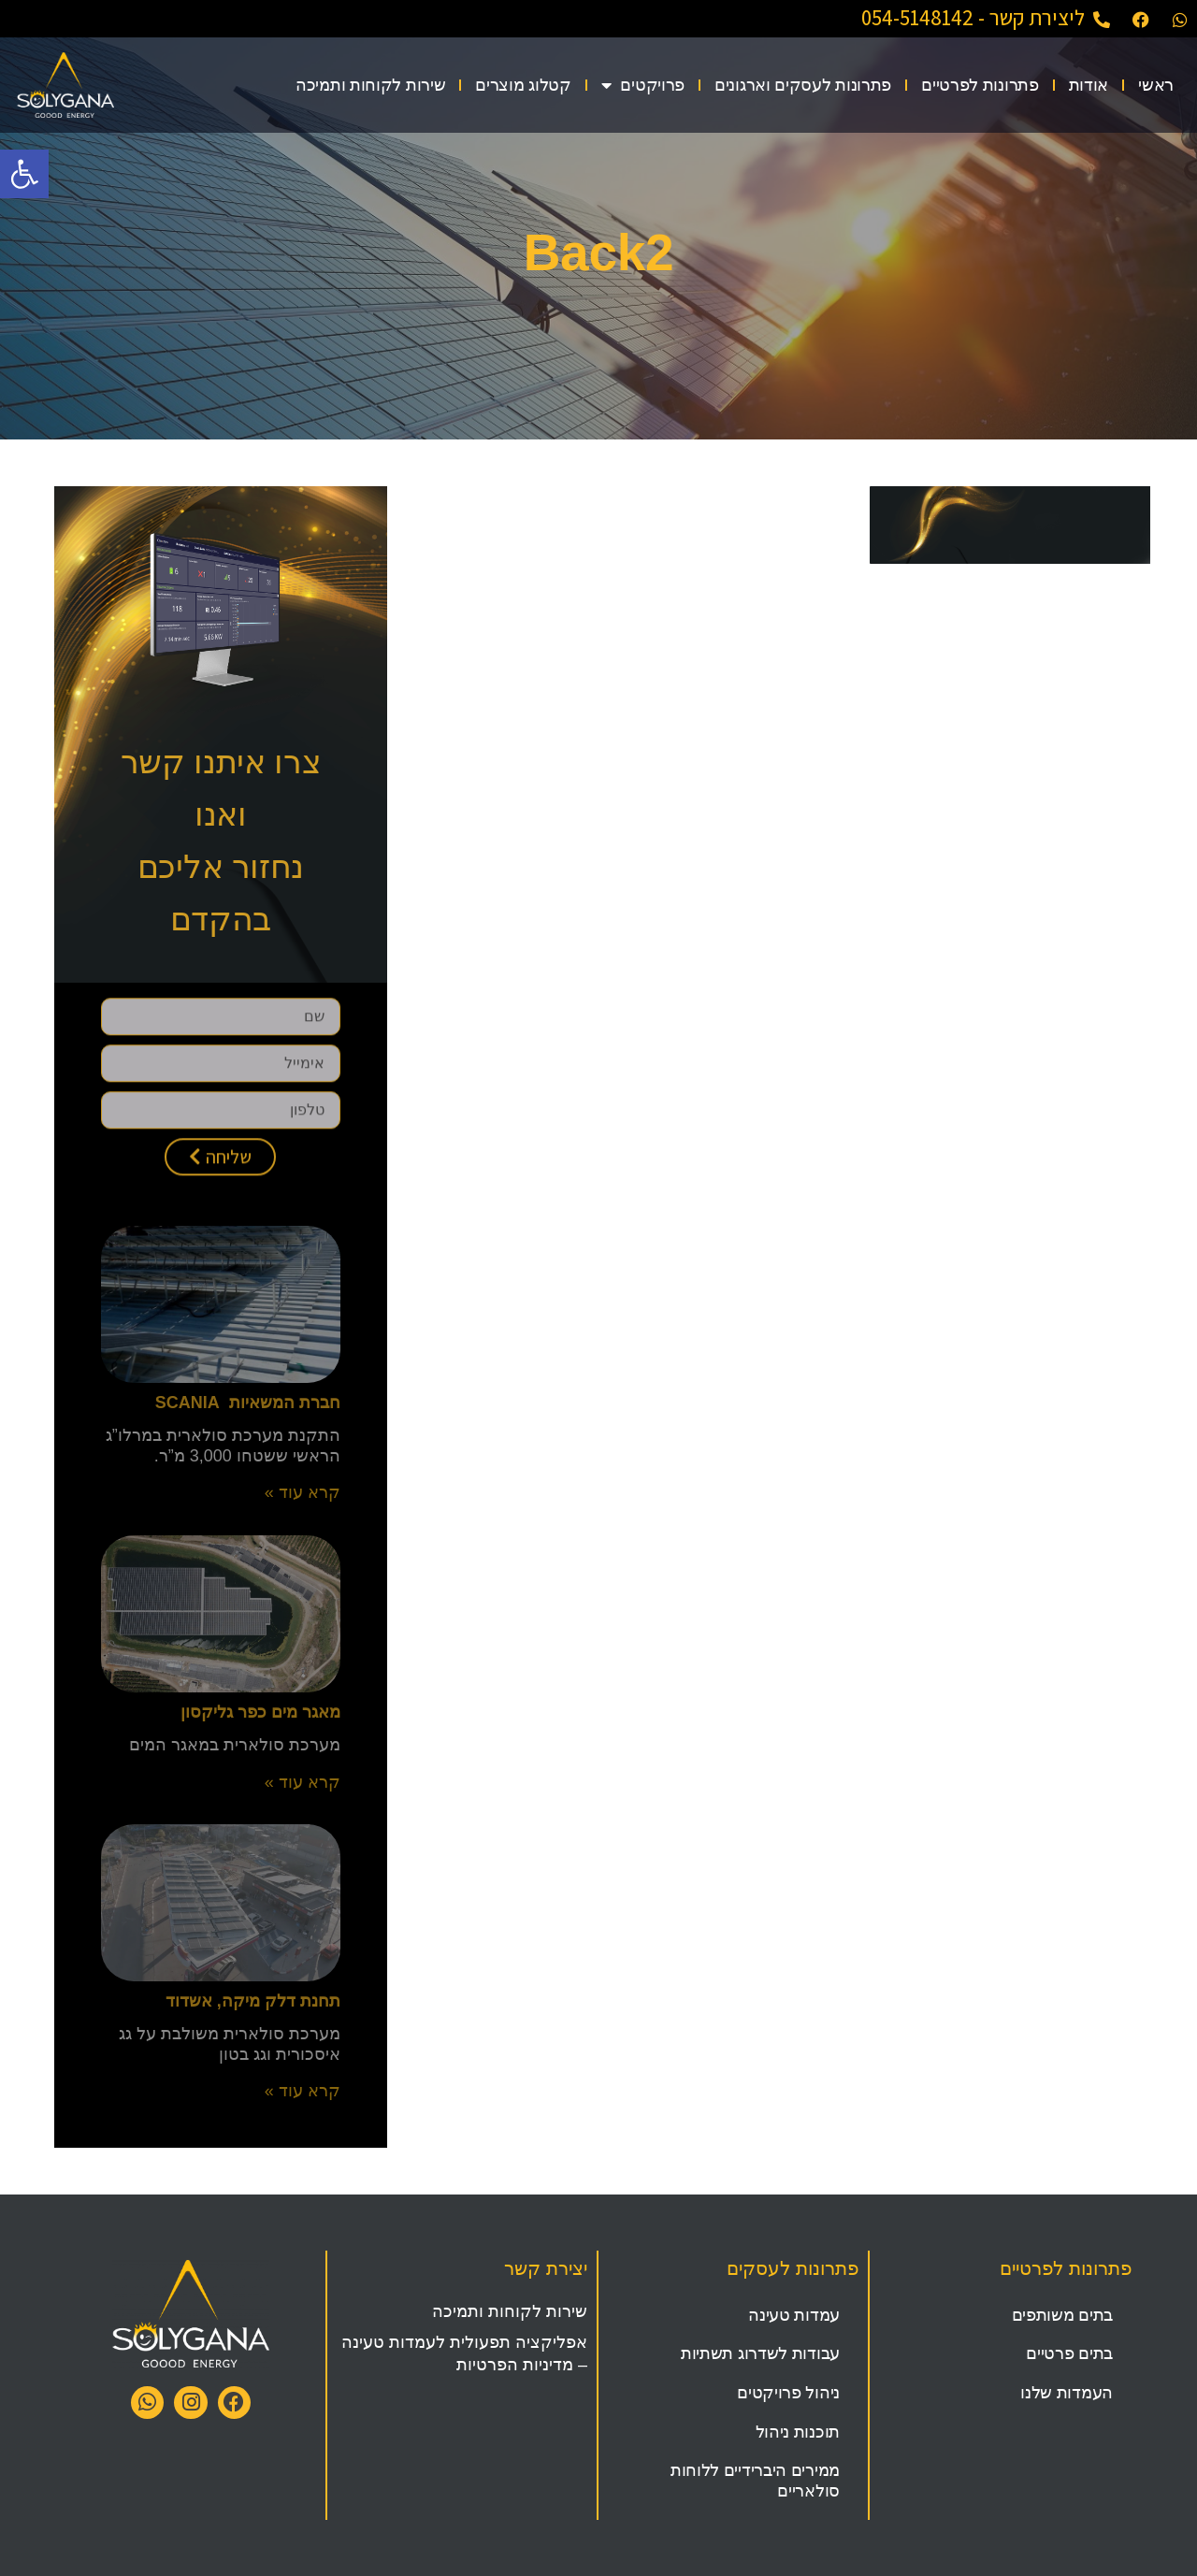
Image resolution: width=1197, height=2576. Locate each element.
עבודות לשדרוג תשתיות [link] (760, 2353)
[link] (24, 174)
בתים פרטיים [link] (1069, 2353)
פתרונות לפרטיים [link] (980, 85)
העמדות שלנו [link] (1066, 2392)
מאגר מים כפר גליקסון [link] (260, 1712)
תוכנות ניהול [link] (798, 2432)
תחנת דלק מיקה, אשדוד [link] (253, 2001)
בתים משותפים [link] (1062, 2315)
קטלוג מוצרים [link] (522, 85)
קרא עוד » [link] (302, 1492)
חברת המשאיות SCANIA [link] (247, 1402)
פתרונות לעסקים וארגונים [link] (802, 85)
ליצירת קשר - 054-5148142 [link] (973, 18)
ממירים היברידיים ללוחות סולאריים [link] (755, 2480)
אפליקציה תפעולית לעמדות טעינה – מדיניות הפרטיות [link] (464, 2353)
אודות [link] (1089, 85)
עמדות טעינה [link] (794, 2315)
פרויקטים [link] (643, 85)
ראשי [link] (1156, 85)
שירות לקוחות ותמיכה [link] (370, 85)
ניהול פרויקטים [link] (788, 2392)
